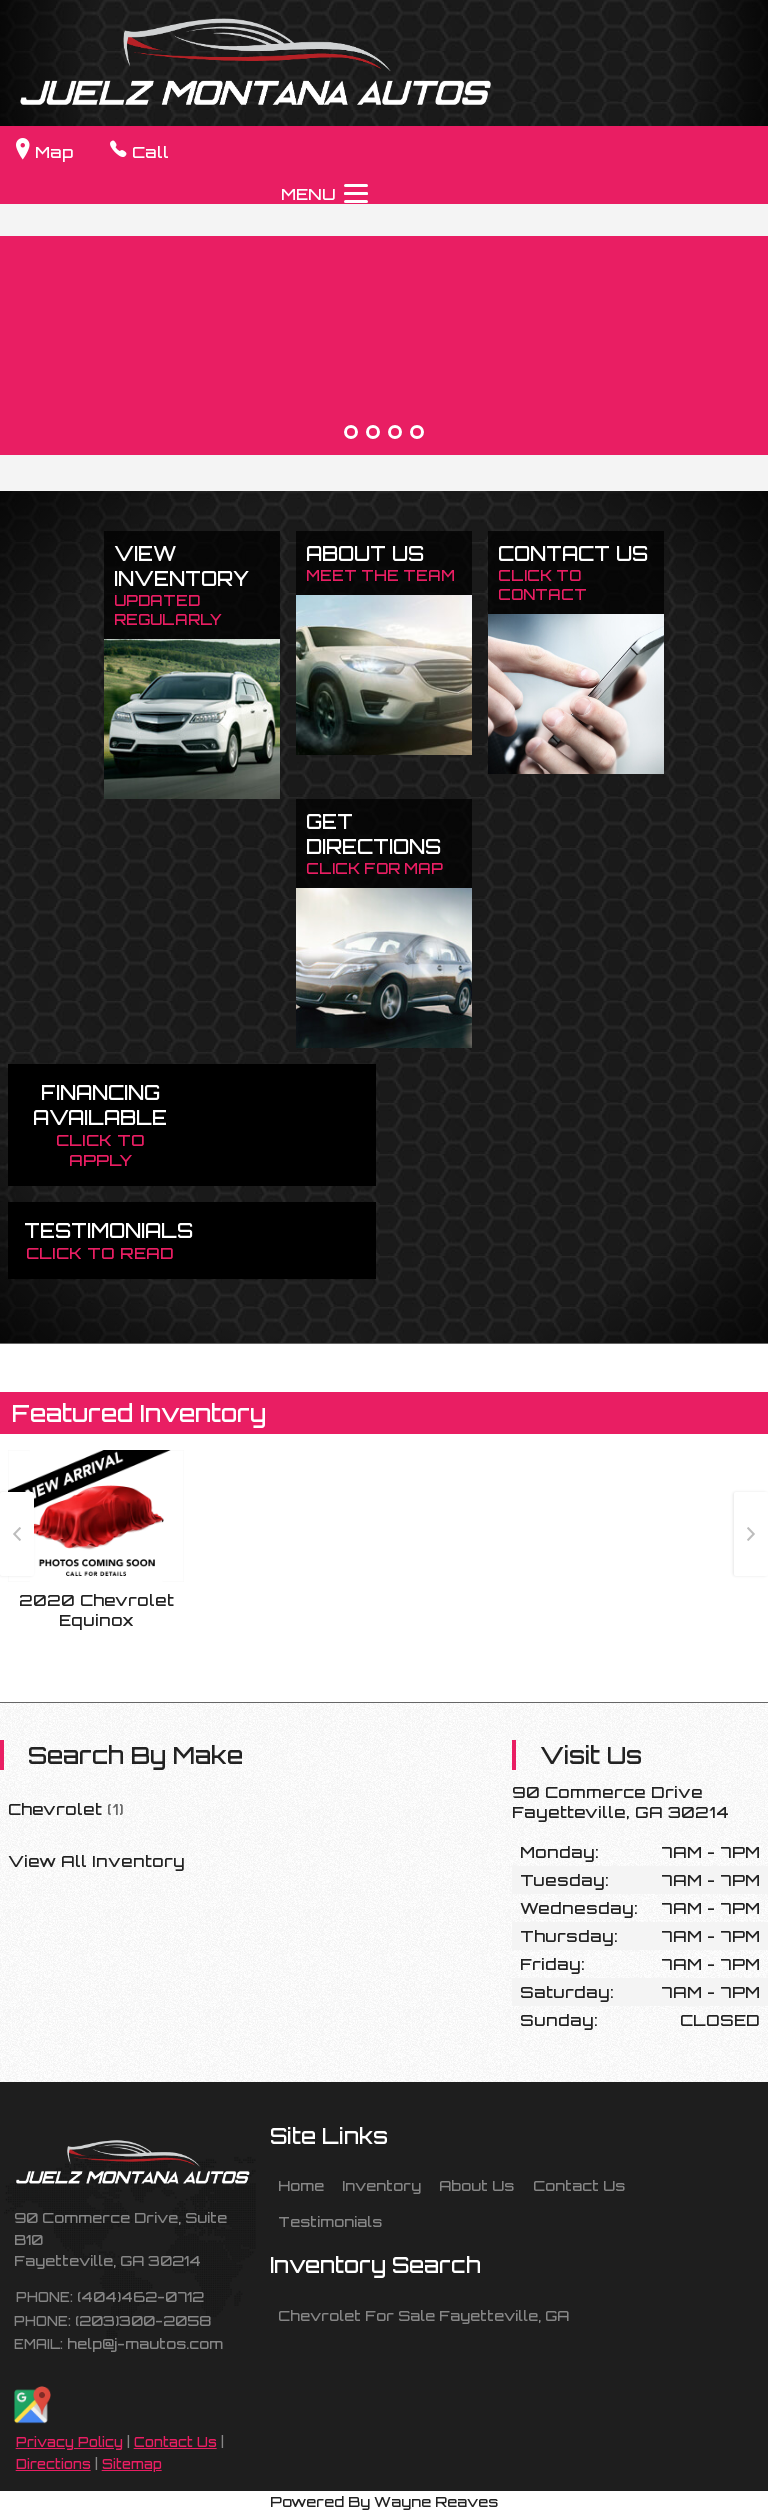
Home (301, 2185)
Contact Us (175, 2442)
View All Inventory (96, 1861)
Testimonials (330, 2221)
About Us (476, 2185)
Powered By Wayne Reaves (384, 2501)
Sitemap (132, 2464)
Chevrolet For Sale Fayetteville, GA (423, 2315)
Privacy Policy (69, 2442)
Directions (53, 2464)
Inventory (381, 2185)
